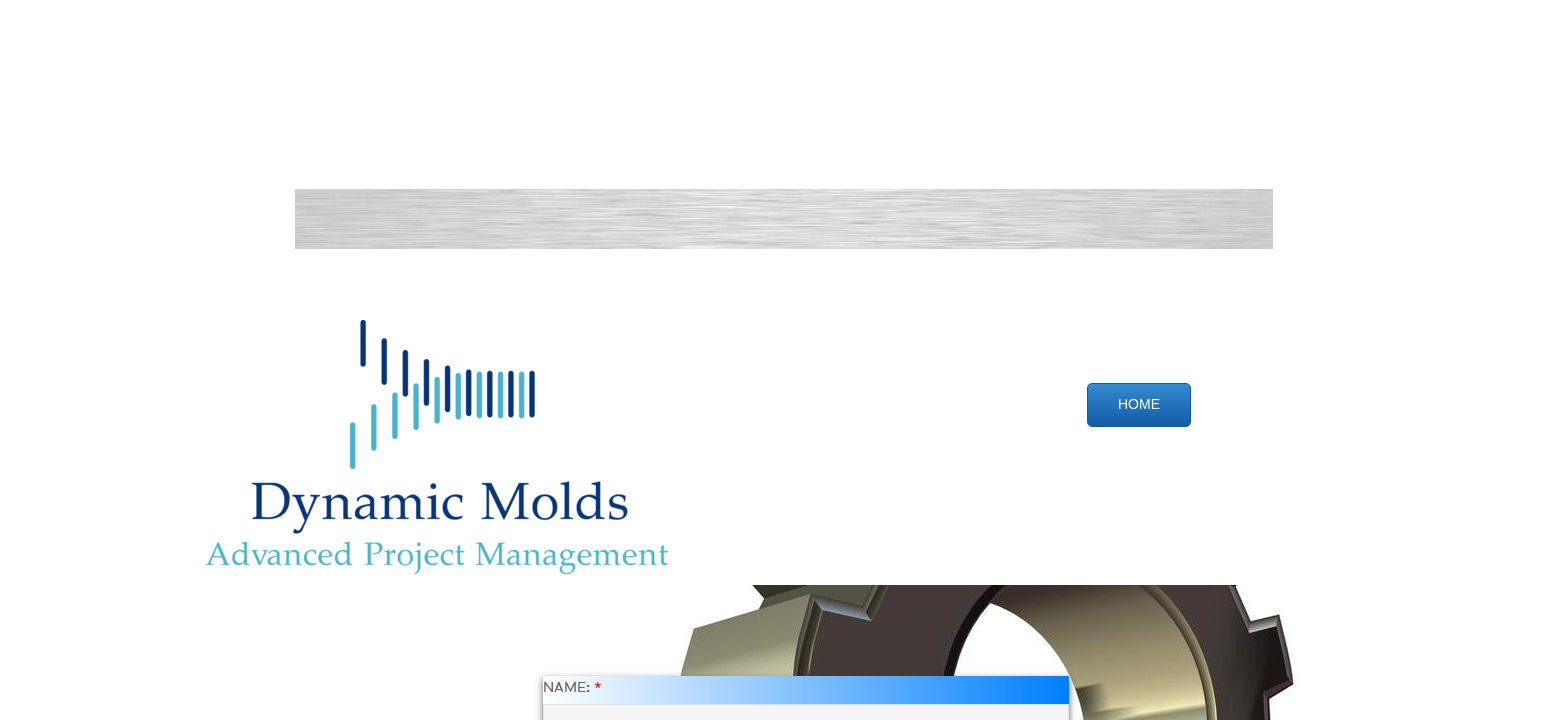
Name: (572, 688)
